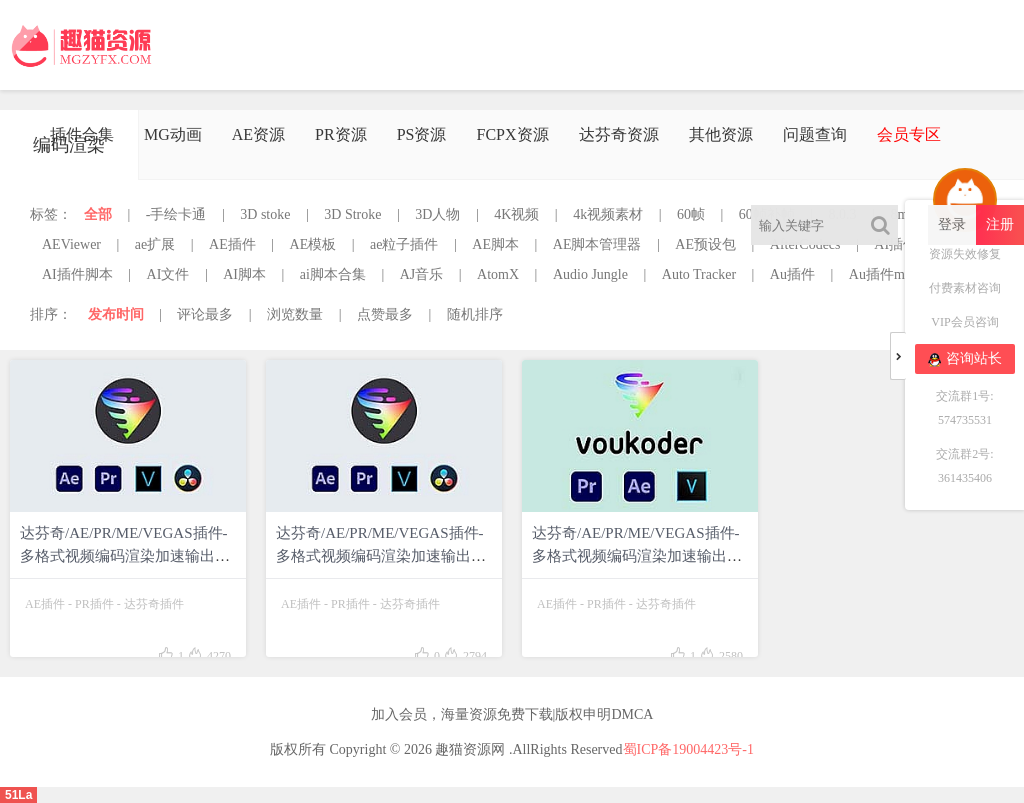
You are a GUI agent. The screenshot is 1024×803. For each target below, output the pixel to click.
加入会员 (399, 714)
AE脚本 (495, 244)
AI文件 (168, 274)
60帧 (691, 214)
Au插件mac (883, 274)
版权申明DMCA (604, 714)
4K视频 (516, 214)
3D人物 (437, 214)
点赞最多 (385, 314)
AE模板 (313, 244)
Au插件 (792, 274)
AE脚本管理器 (597, 244)
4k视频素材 (608, 214)
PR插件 (94, 604)
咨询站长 (965, 359)
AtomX (498, 274)
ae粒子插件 (404, 244)
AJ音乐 (422, 274)
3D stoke (265, 214)
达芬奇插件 (154, 604)
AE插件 (232, 244)
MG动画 (173, 134)
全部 (98, 214)
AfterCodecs (805, 244)
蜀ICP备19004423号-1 (688, 749)
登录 (952, 224)
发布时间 (116, 314)
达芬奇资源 (619, 134)
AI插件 (895, 244)
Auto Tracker (699, 274)
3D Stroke (352, 214)
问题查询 (815, 134)
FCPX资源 (512, 134)
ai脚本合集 (333, 274)
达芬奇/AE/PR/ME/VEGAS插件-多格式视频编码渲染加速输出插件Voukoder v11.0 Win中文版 (125, 556)
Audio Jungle (590, 274)
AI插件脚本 (77, 274)
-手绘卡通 (176, 214)
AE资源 (258, 134)
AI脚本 (244, 274)
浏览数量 (295, 314)
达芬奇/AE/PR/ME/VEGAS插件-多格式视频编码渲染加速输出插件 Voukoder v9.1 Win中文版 (637, 556)
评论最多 (205, 314)
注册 (1000, 224)
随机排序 (475, 314)
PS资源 (422, 134)
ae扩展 (155, 244)
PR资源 (341, 134)
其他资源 (721, 134)
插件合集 (82, 134)
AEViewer (71, 244)
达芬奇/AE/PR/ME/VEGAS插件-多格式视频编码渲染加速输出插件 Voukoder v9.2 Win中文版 (381, 556)
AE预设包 (705, 244)
